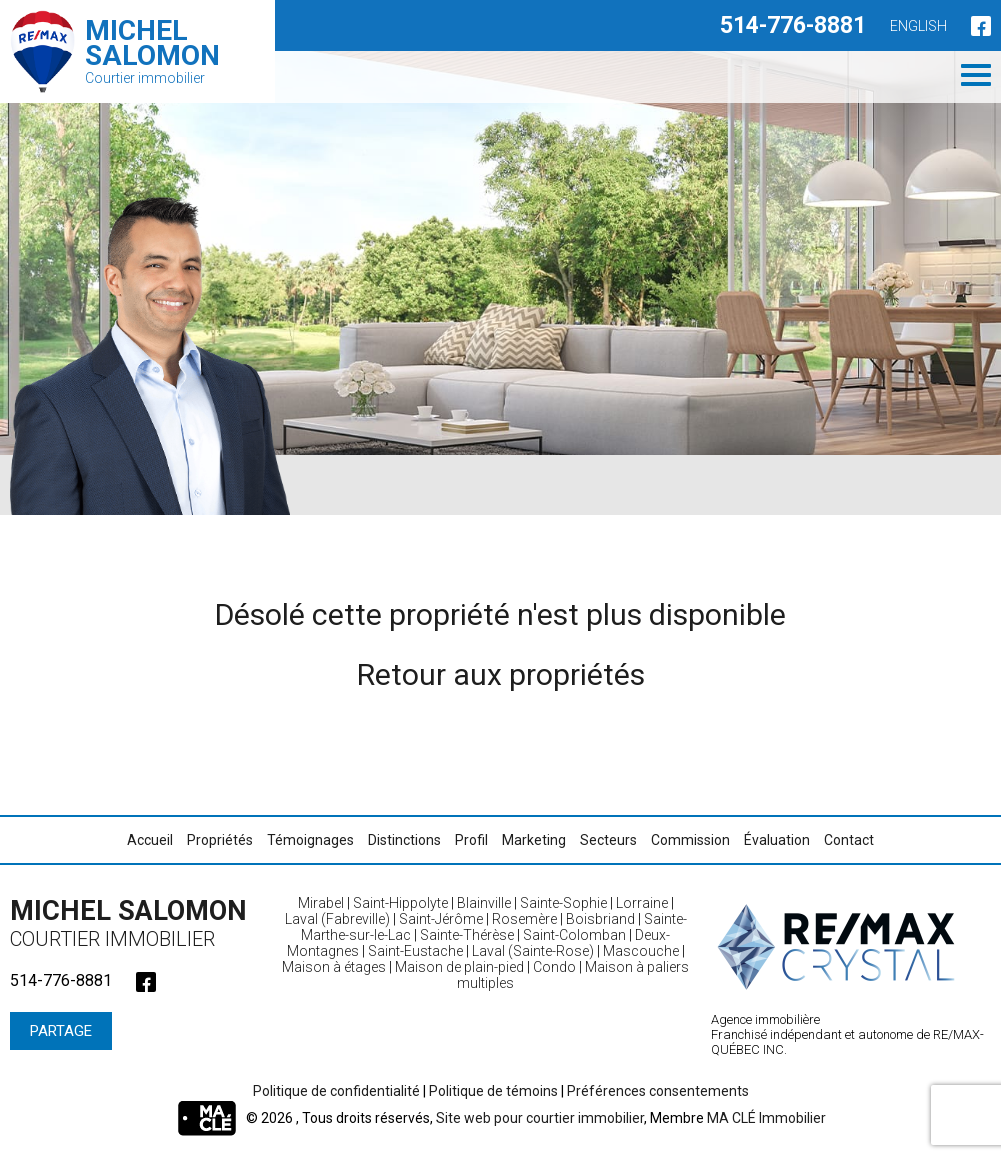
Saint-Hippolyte (400, 903)
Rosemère (524, 919)
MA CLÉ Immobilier (766, 1118)
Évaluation (777, 840)
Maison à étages (334, 967)
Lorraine (642, 903)
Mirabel (321, 903)
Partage (61, 1031)
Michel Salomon (135, 923)
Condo (554, 967)
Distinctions (404, 840)
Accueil (150, 840)
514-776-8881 (793, 25)
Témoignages (310, 840)
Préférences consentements (658, 1091)
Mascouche (641, 951)
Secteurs (608, 840)
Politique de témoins (493, 1091)
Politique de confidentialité (336, 1091)
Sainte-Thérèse (467, 935)
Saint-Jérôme (441, 919)
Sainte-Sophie (563, 903)
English (918, 26)
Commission (690, 840)
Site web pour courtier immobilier (540, 1118)
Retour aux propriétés (501, 674)
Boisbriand (600, 919)
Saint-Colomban (574, 935)
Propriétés (220, 840)
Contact (849, 840)
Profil (471, 840)
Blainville (484, 903)
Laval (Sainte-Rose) (533, 951)
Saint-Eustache (415, 951)
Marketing (534, 840)
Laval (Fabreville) (337, 919)
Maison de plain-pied (459, 967)
